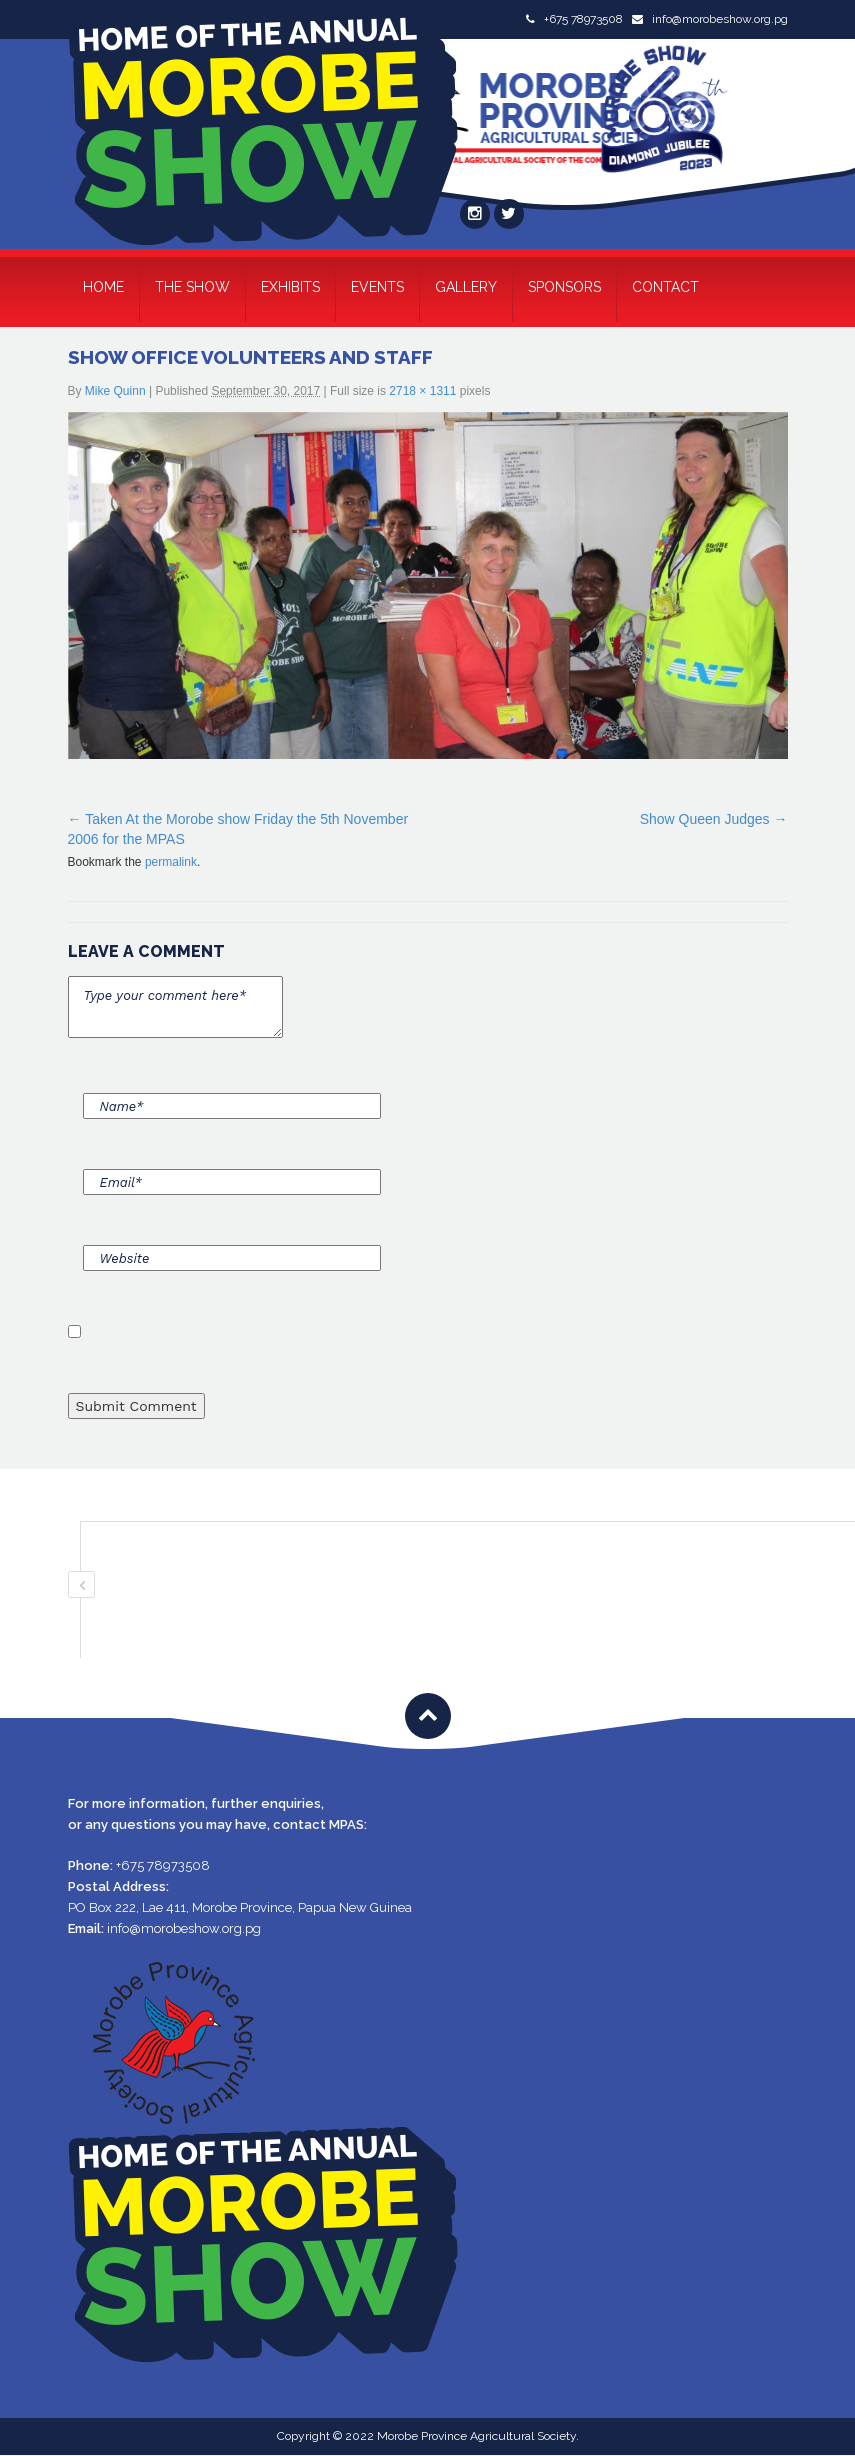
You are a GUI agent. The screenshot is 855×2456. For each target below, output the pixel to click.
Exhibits (290, 287)
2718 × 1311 (422, 391)
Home (103, 287)
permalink (171, 862)
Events (377, 287)
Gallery (466, 287)
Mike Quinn (115, 391)
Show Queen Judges (705, 819)
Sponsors (564, 287)
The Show (192, 287)
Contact (665, 287)
